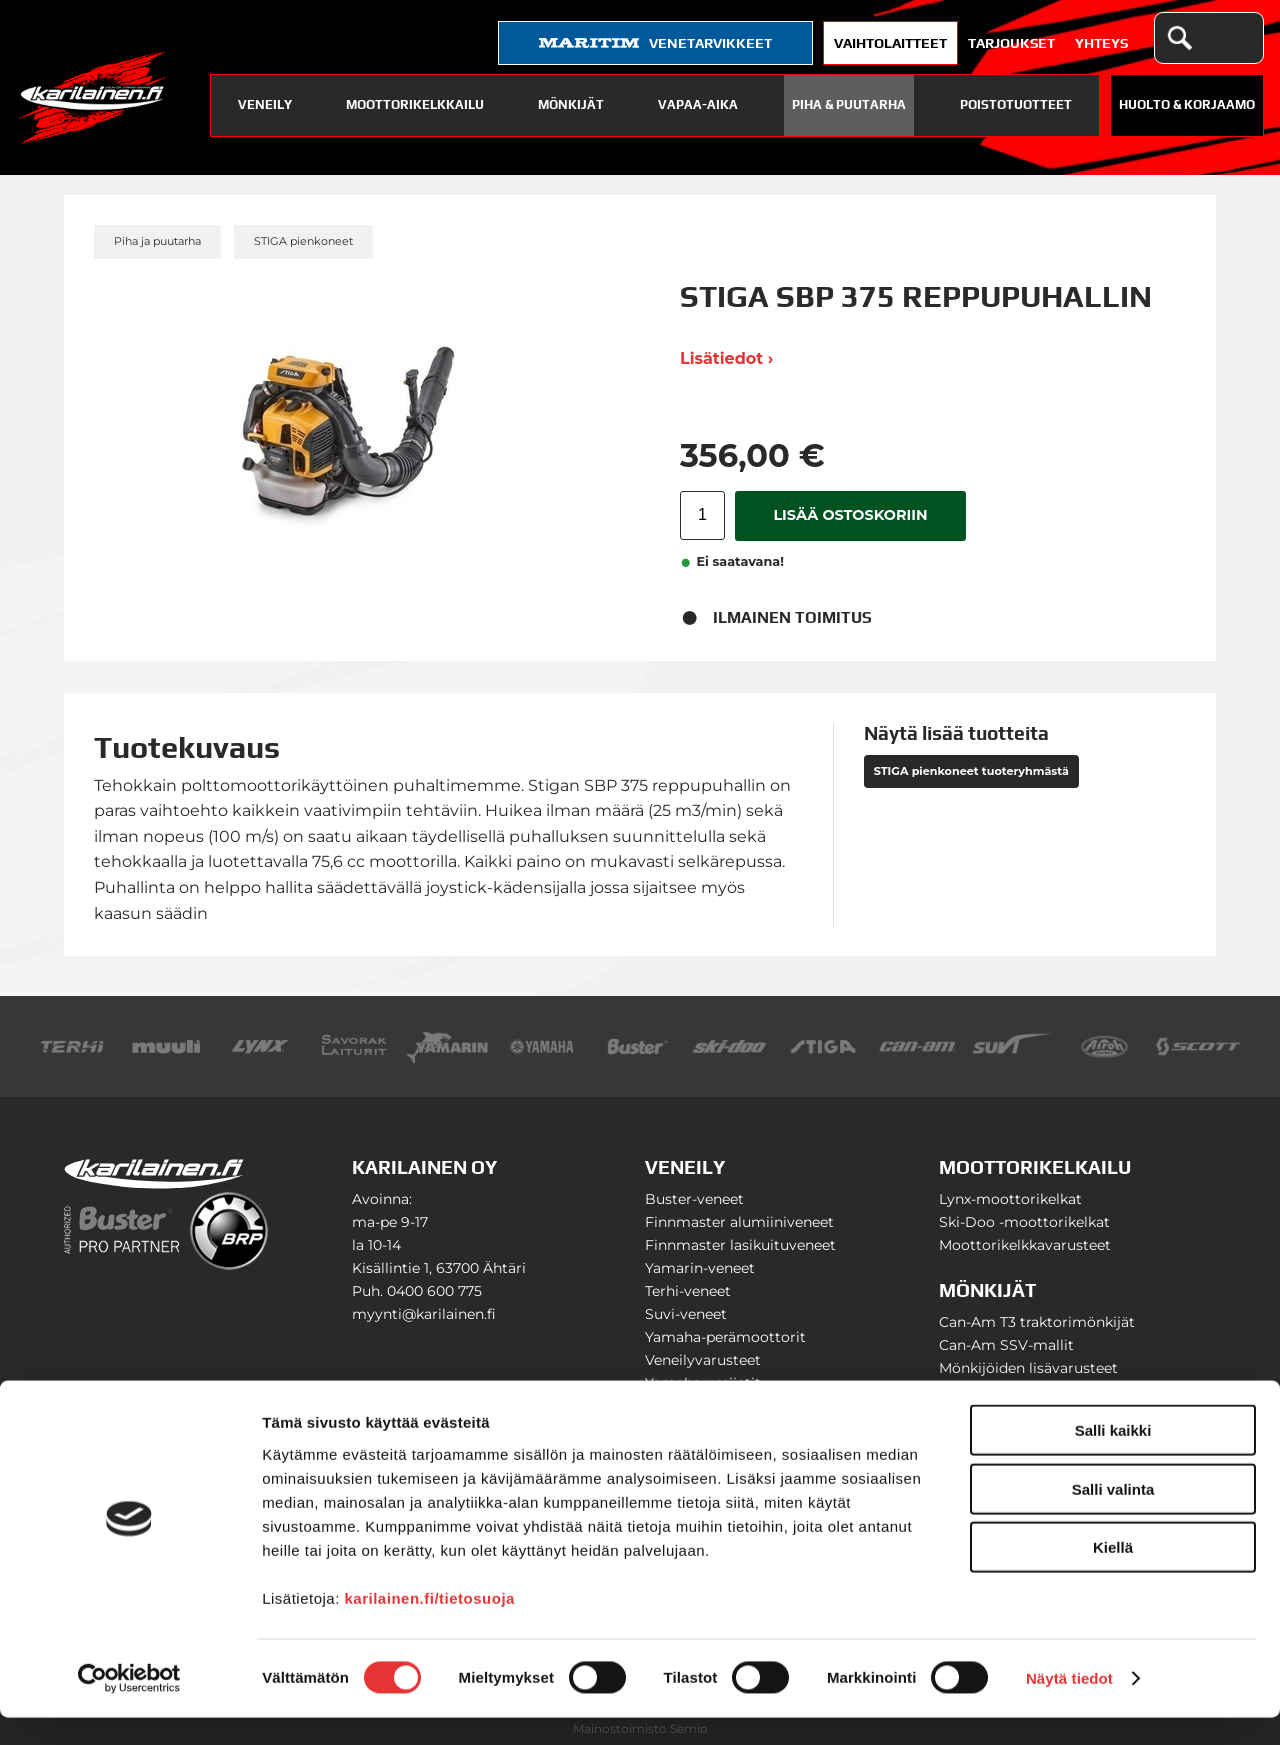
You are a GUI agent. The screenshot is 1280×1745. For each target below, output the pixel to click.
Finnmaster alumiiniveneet (739, 1222)
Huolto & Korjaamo (1187, 104)
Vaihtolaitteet (890, 43)
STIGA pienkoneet (303, 241)
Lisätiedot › (726, 358)
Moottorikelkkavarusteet (1025, 1245)
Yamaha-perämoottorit (725, 1337)
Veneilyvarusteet (703, 1360)
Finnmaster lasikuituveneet (740, 1245)
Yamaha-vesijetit (703, 1383)
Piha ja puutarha (157, 241)
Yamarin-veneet (700, 1268)
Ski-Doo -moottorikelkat (1024, 1222)
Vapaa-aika (698, 104)
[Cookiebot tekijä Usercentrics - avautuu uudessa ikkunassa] (129, 1706)
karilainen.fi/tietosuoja (430, 1624)
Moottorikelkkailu (415, 104)
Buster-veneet (694, 1199)
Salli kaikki (1113, 1457)
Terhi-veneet (688, 1291)
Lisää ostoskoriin (850, 515)
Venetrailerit (687, 1406)
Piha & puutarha (849, 104)
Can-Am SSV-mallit (1006, 1345)
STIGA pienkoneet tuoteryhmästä (971, 771)
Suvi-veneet (686, 1314)
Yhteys (1101, 43)
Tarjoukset (1011, 43)
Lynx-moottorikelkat (1010, 1199)
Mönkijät (571, 104)
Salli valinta (1113, 1516)
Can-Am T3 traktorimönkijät (1037, 1322)
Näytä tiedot (1069, 1705)
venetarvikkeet (655, 43)
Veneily (265, 104)
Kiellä (1113, 1574)
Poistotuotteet (1016, 104)
